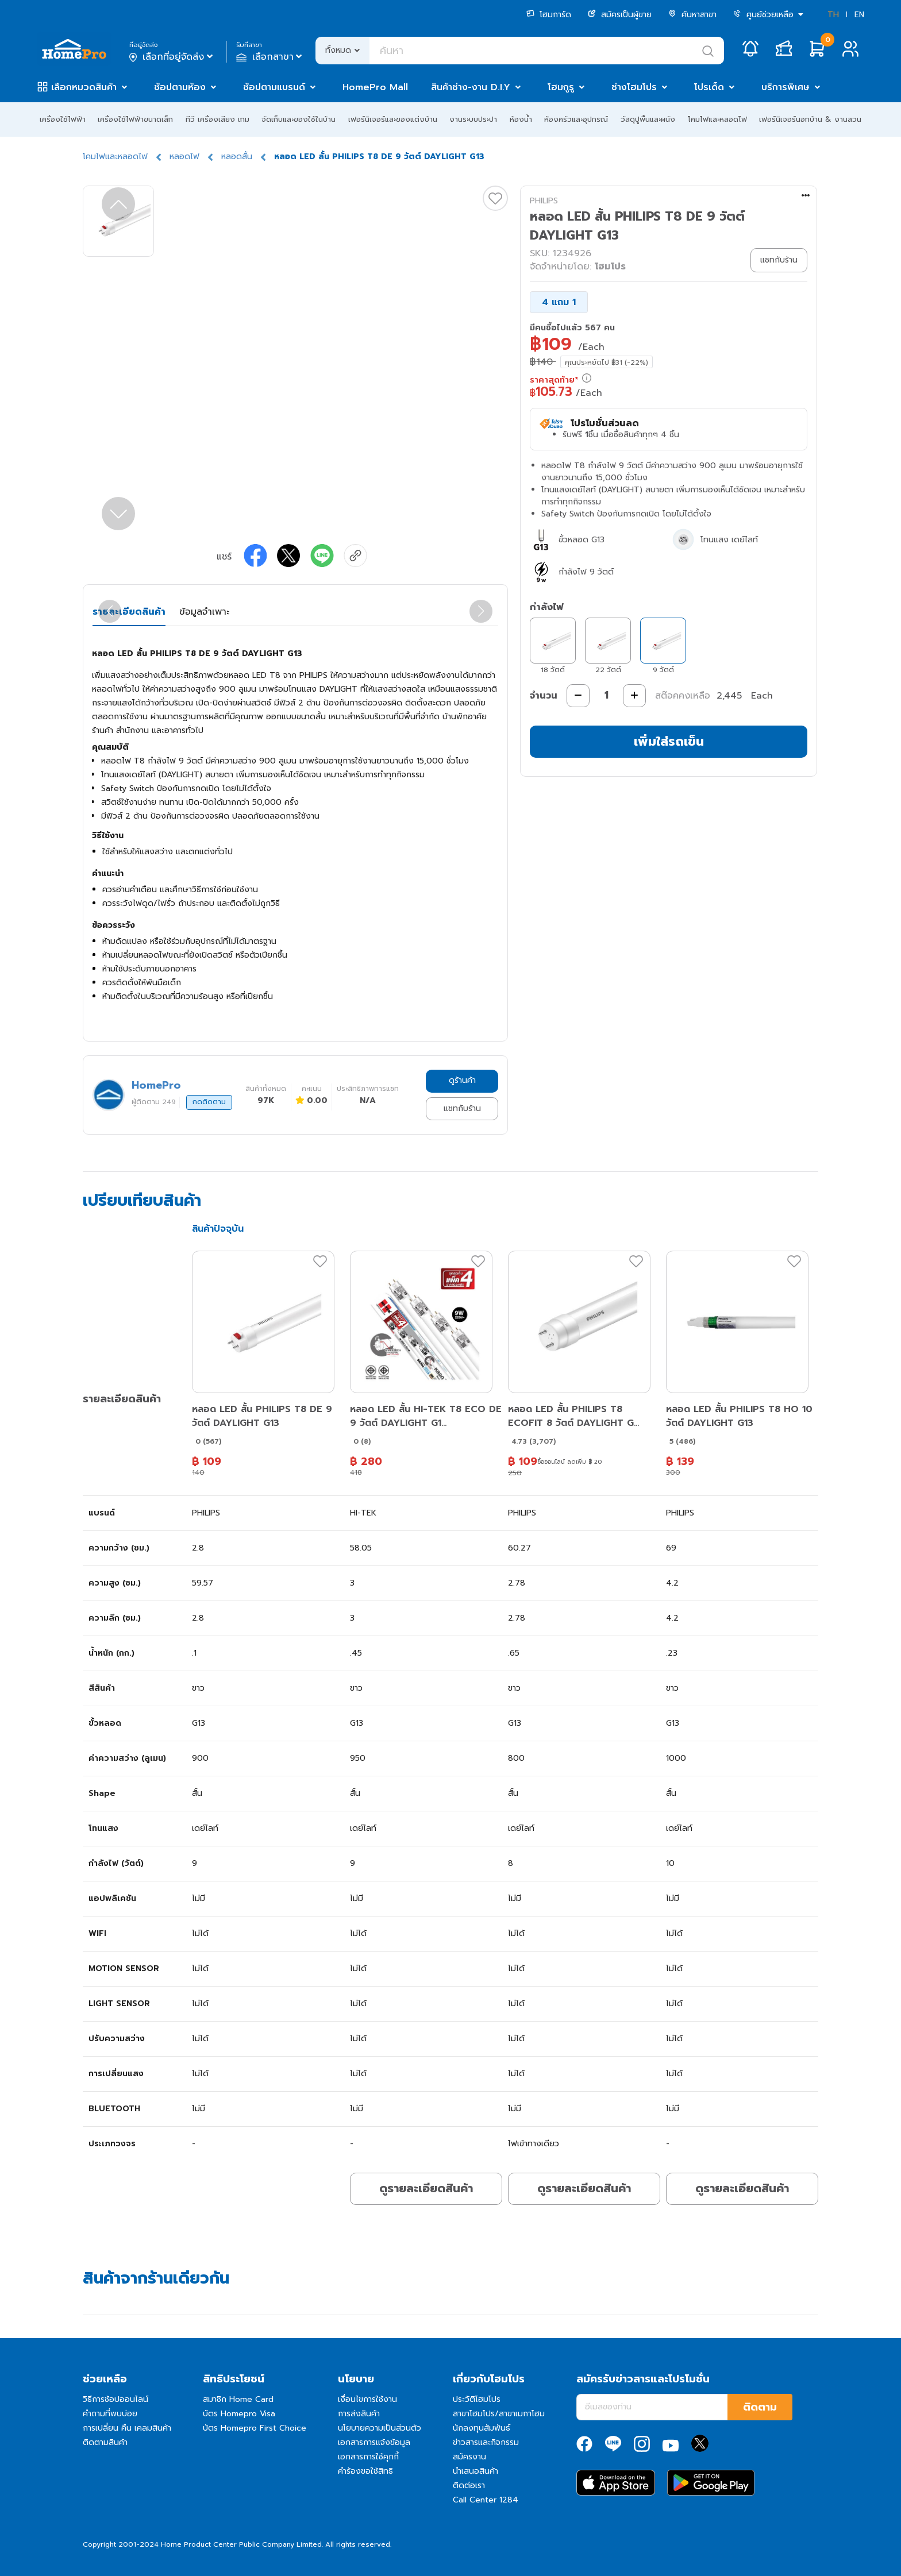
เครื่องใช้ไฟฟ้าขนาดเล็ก (135, 119)
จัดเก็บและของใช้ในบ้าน (298, 119)
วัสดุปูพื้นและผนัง (648, 119)
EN (859, 15)
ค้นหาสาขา (692, 15)
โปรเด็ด (709, 87)
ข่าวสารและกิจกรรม (486, 2442)
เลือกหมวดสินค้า (84, 87)
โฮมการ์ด (548, 15)
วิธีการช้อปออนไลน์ (115, 2399)
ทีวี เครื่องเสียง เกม (217, 119)
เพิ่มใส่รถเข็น (669, 741)
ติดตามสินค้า (105, 2442)
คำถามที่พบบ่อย (110, 2414)
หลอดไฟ (184, 157)
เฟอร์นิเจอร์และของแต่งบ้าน (392, 119)
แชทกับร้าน (462, 1108)
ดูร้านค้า (462, 1080)
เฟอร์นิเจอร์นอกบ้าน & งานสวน (810, 119)
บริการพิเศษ (785, 87)
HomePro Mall (375, 87)
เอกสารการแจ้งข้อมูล (374, 2442)
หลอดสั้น (236, 157)
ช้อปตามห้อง (180, 87)
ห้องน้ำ (521, 119)
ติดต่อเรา (469, 2485)
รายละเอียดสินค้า (129, 612)
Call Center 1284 (485, 2500)
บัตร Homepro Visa (239, 2414)
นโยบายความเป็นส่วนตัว (379, 2428)
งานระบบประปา (473, 119)
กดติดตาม (209, 1102)
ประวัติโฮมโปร (476, 2399)
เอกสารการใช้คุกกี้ (368, 2457)
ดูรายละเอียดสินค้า (426, 2188)
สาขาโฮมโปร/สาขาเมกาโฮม (499, 2414)
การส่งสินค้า (359, 2414)
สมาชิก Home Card (238, 2399)
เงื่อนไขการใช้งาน (367, 2399)
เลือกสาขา (270, 57)
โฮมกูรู (561, 87)
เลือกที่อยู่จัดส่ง (172, 57)
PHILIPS (544, 201)
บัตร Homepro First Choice (254, 2428)
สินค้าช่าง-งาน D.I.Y (470, 87)
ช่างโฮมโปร (634, 87)
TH (833, 15)
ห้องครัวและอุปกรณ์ (576, 119)
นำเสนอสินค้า (475, 2471)
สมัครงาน (469, 2457)
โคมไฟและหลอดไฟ (717, 119)
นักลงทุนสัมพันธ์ (481, 2428)
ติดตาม (760, 2407)
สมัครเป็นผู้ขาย (620, 15)
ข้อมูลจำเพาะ (204, 612)
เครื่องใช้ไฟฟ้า (63, 119)
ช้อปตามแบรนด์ (274, 87)
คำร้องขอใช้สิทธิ (365, 2471)
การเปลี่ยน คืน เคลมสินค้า (127, 2428)
